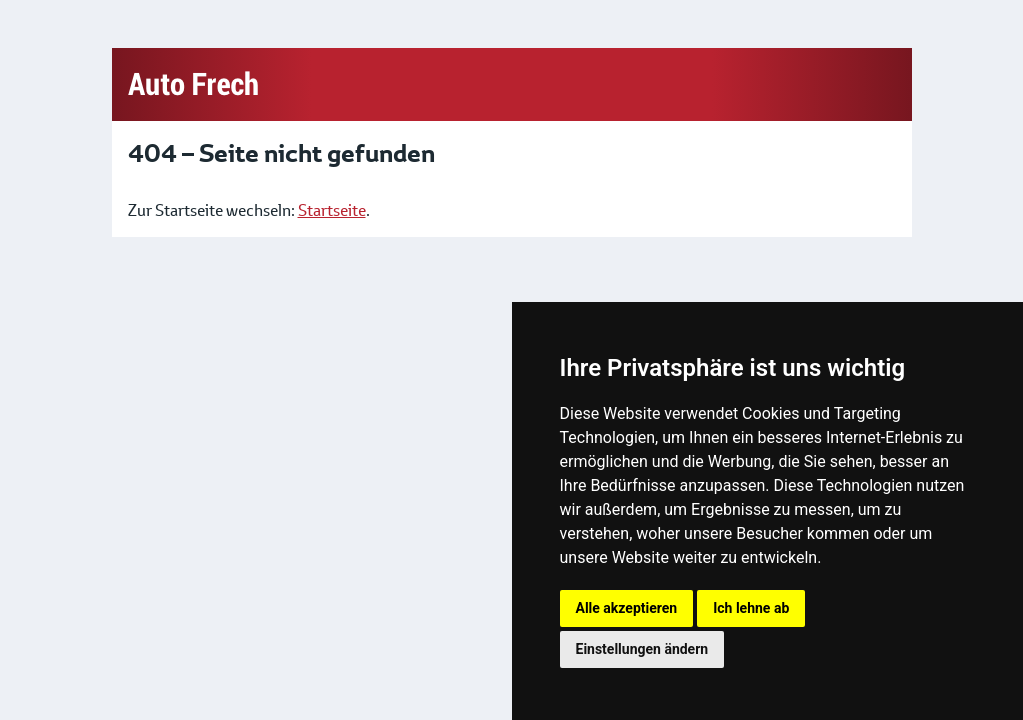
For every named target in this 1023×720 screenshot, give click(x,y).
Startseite (332, 211)
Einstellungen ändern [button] (642, 649)
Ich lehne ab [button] (751, 608)
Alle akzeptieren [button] (627, 608)
